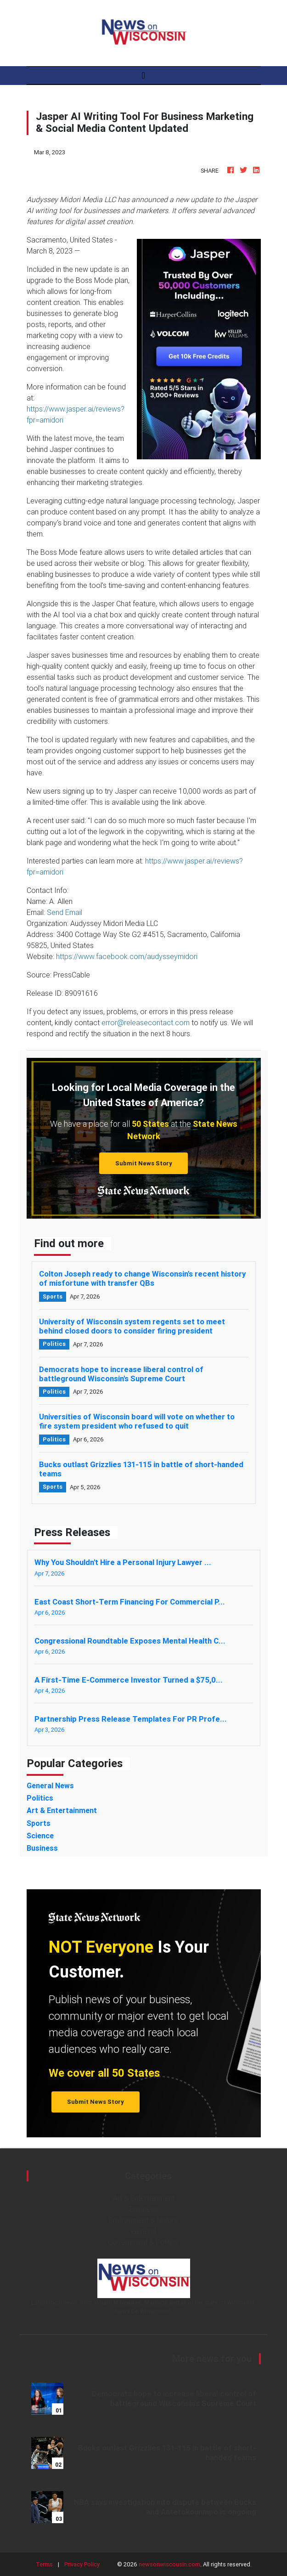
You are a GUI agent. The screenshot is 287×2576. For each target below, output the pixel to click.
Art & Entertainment (143, 2198)
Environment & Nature (143, 2220)
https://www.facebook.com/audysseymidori (126, 956)
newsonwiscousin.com (169, 2564)
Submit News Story (143, 1163)
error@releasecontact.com (145, 1022)
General (143, 2231)
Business (143, 2209)
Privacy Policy (82, 2564)
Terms (44, 2564)
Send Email (64, 912)
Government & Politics (143, 2242)
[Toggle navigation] (143, 75)
